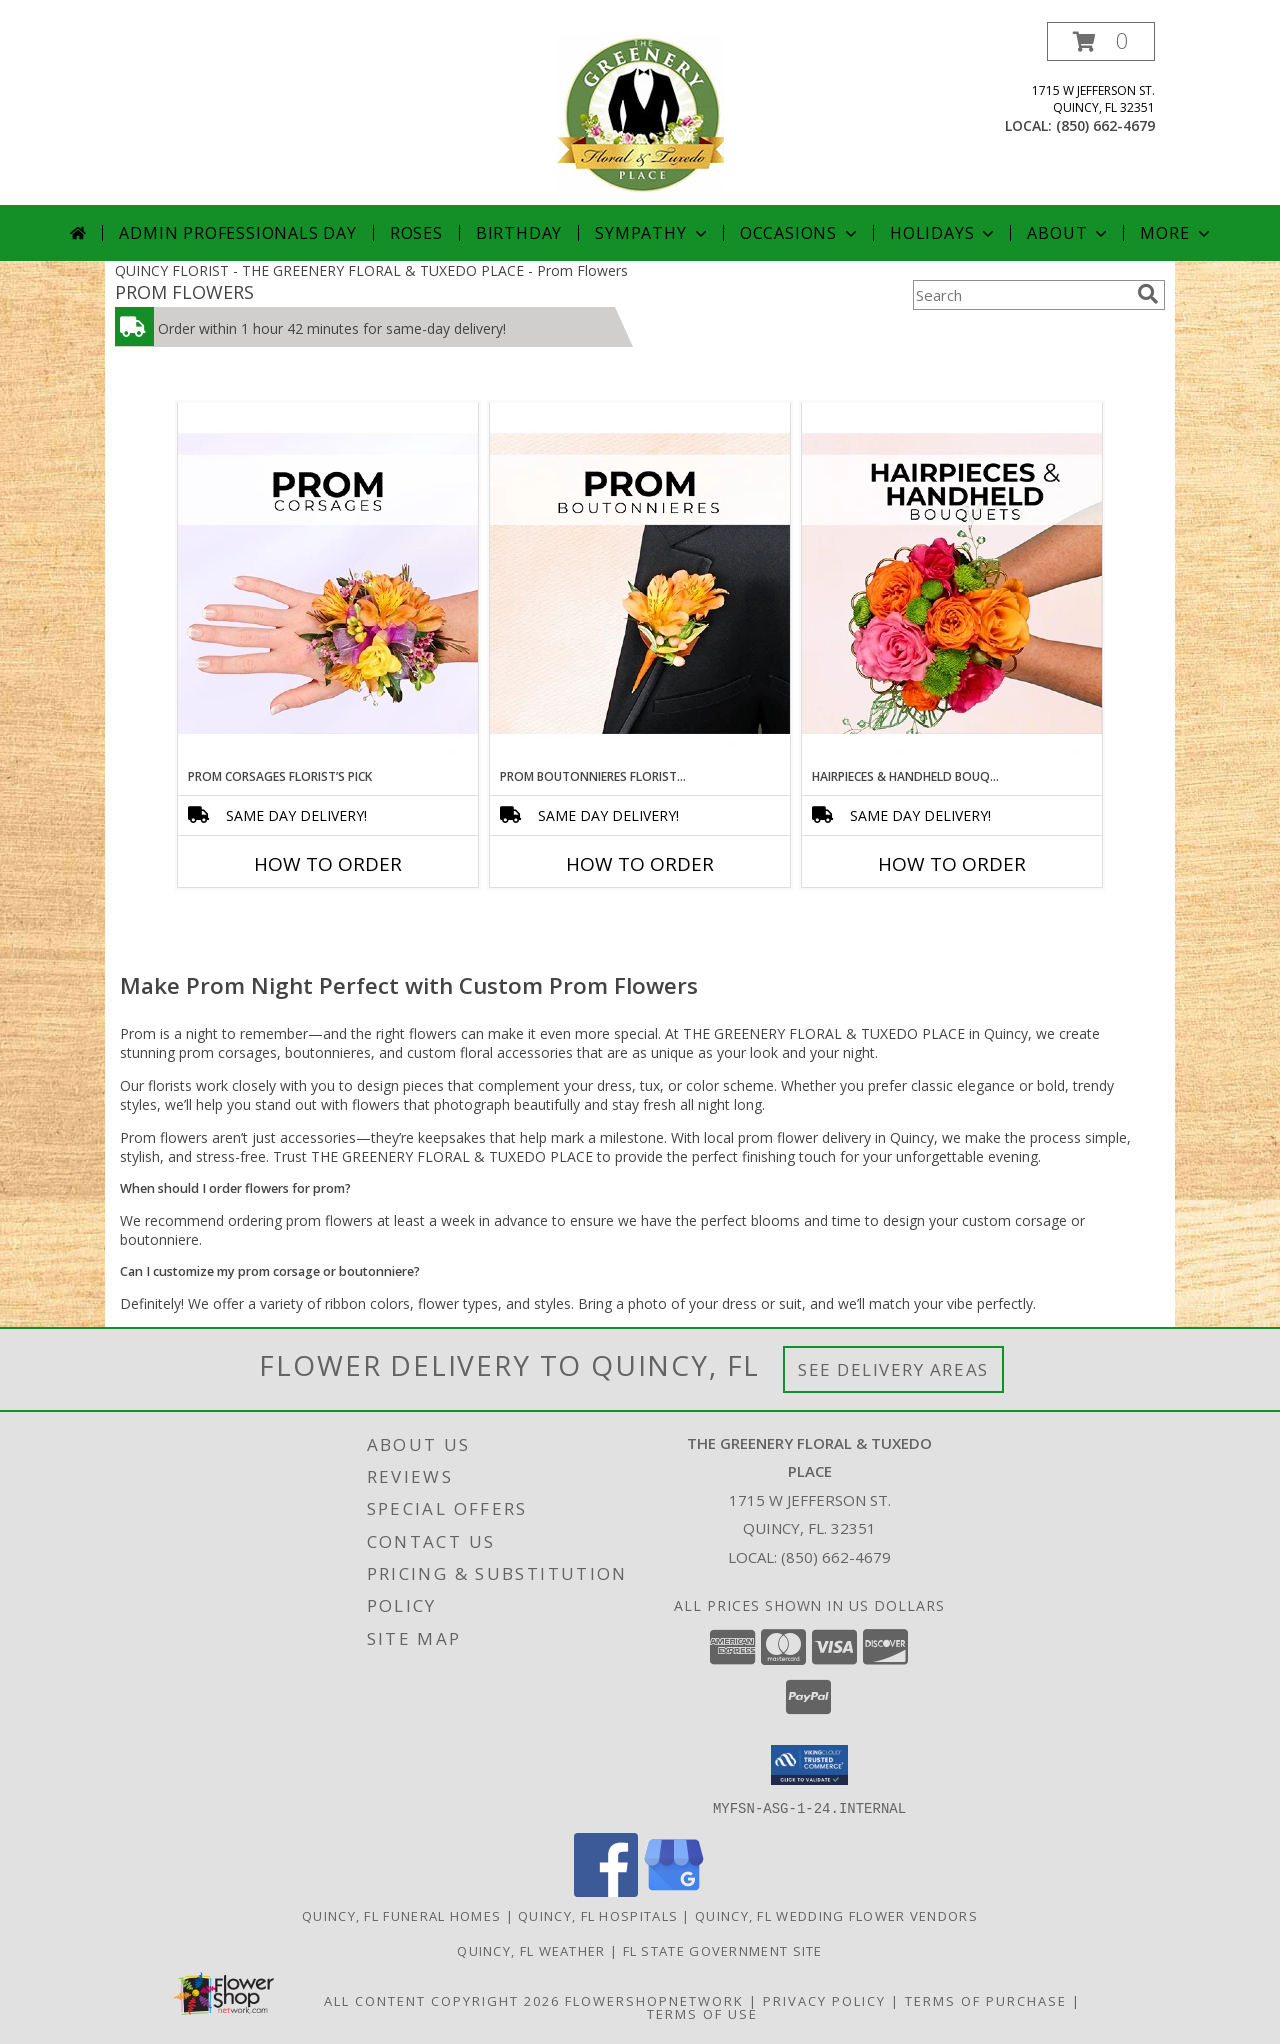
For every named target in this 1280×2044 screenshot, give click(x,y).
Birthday (519, 233)
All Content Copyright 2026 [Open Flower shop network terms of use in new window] (442, 2000)
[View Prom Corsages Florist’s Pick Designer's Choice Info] (328, 585)
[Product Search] (1021, 295)
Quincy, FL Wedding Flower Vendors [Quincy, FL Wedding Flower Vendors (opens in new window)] (836, 1915)
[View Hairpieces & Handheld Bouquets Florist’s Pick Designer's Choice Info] (952, 585)
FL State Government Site (723, 1950)
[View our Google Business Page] (674, 1890)
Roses (416, 233)
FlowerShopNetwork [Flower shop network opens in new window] (654, 2000)
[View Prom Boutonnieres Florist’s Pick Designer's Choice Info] (640, 585)
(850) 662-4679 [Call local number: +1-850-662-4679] (1105, 125)
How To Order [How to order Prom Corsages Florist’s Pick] (328, 864)
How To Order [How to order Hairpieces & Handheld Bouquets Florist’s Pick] (952, 864)
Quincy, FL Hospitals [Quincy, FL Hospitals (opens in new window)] (598, 1915)
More (1176, 233)
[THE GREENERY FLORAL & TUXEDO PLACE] (640, 113)
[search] (1148, 294)
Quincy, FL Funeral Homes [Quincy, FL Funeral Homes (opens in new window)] (401, 1915)
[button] (1101, 41)
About (1069, 233)
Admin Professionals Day (237, 233)
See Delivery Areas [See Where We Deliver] (893, 1369)
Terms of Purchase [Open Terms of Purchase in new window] (986, 2000)
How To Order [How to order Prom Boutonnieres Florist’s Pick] (640, 864)
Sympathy (652, 233)
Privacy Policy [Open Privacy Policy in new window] (824, 2000)
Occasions (800, 233)
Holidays (944, 233)
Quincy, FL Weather (531, 1950)
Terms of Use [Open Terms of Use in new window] (702, 2013)
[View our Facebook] (606, 1890)
